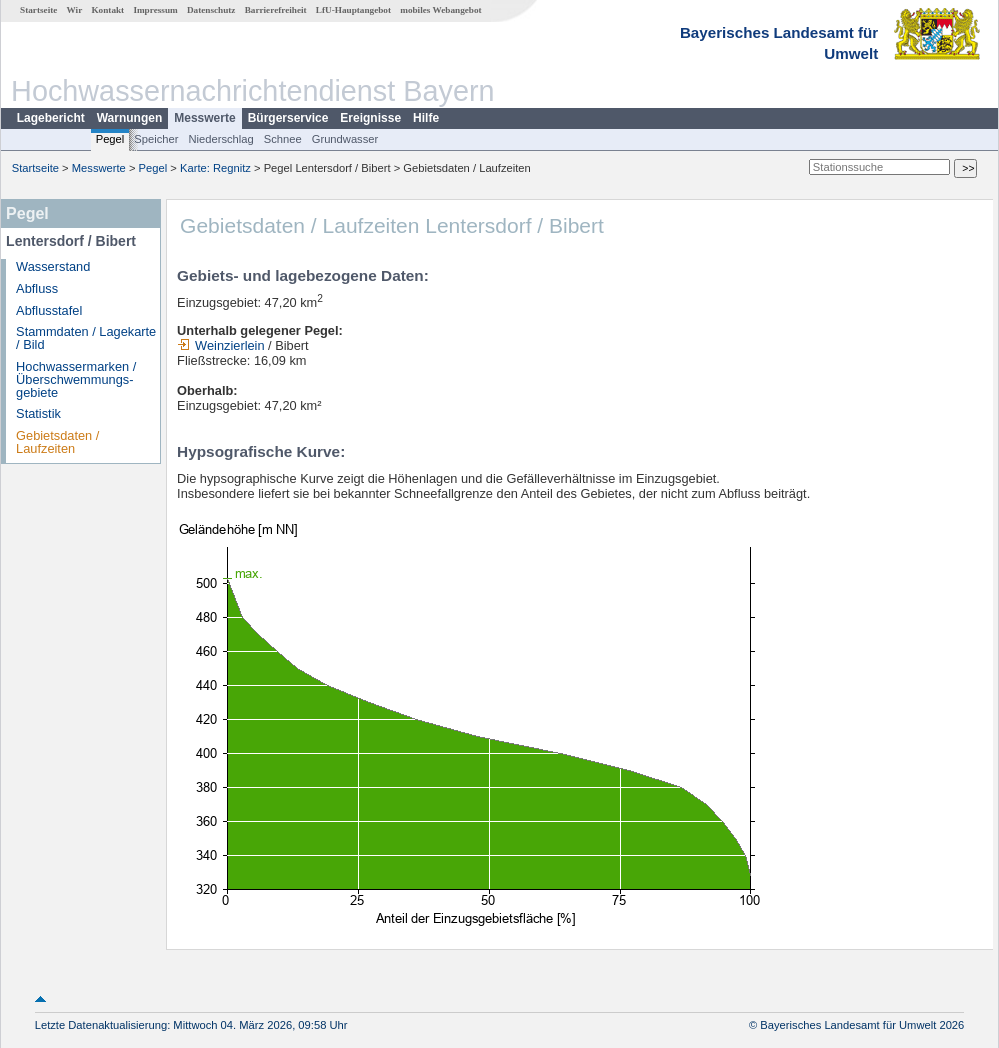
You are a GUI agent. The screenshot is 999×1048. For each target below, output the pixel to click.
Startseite (38, 10)
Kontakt (107, 10)
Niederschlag (220, 139)
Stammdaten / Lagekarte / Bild (86, 338)
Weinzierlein (220, 345)
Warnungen (130, 118)
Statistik (38, 413)
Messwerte (204, 118)
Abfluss (37, 288)
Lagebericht (51, 118)
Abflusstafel (49, 310)
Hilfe (426, 118)
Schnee (283, 139)
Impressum (155, 10)
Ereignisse (370, 118)
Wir (75, 10)
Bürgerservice (288, 118)
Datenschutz (211, 10)
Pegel (110, 139)
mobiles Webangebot (440, 10)
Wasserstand (53, 266)
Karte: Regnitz (215, 168)
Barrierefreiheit (276, 10)
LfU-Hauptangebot (353, 10)
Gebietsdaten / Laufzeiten (57, 442)
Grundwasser (345, 139)
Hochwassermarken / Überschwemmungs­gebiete (76, 379)
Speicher (156, 139)
